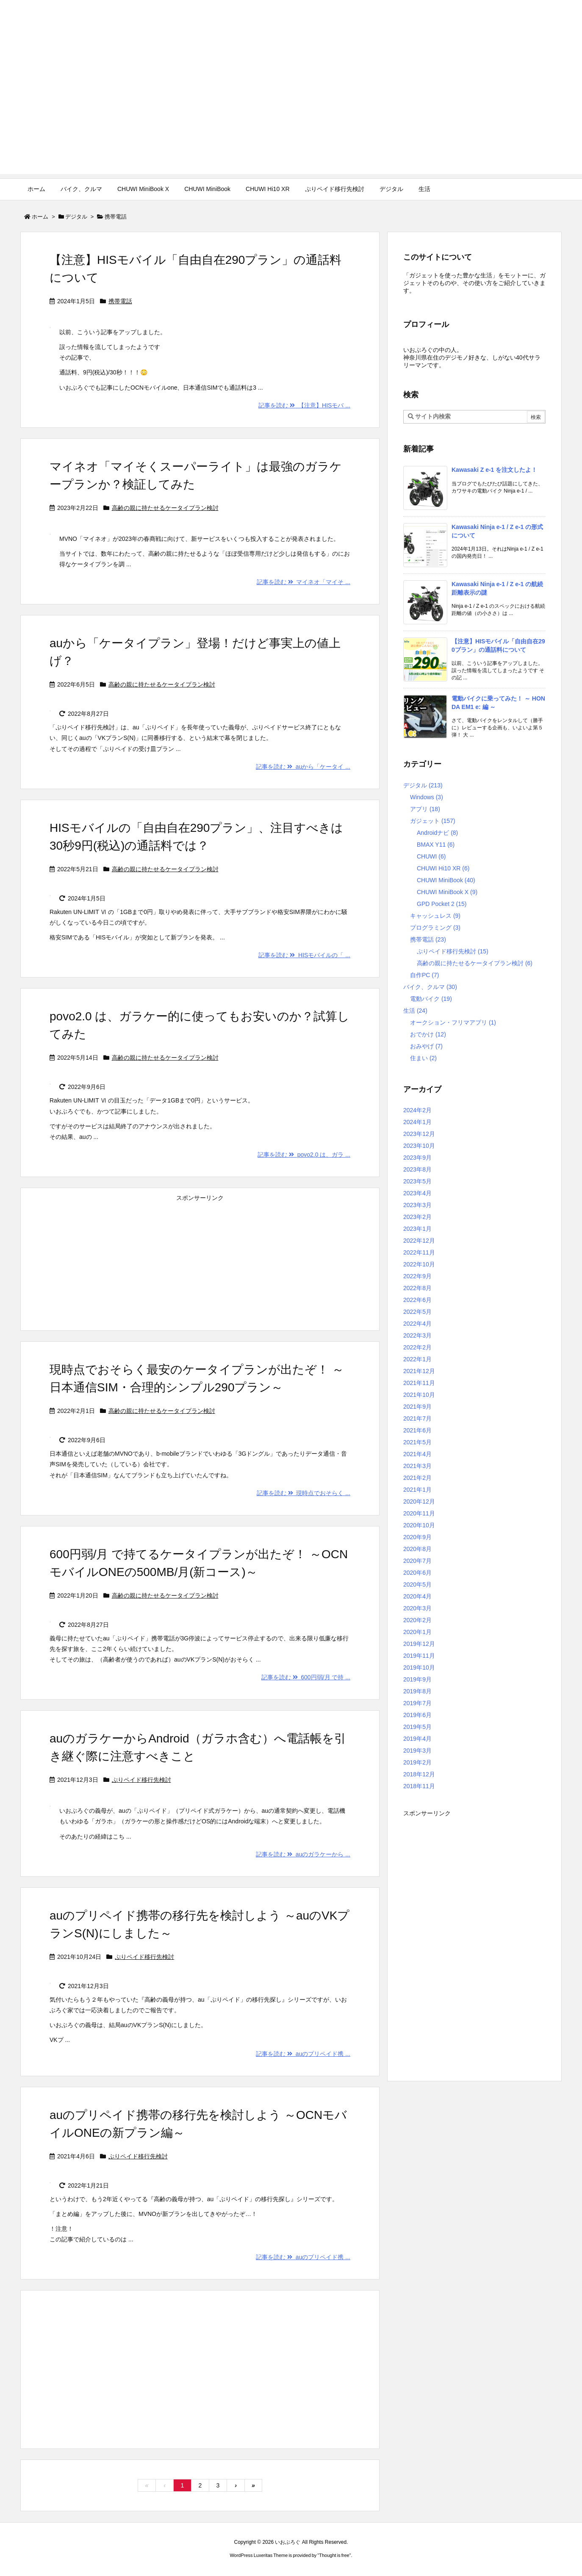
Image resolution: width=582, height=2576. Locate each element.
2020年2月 (417, 1620)
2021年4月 (417, 1454)
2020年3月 (417, 1608)
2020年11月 (419, 1513)
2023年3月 (417, 1205)
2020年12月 (419, 1501)
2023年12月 (419, 1133)
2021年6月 (417, 1430)
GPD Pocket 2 (442, 903)
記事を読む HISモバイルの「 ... (304, 955)
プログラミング (435, 927)
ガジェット (432, 820)
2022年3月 (417, 1335)
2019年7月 (417, 1703)
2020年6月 (417, 1572)
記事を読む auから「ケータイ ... (303, 766)
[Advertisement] (291, 114)
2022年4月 (417, 1323)
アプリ (425, 809)
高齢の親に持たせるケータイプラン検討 (165, 507)
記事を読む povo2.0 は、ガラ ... (304, 1154)
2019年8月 (417, 1691)
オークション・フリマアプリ (453, 1022)
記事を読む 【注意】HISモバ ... (304, 405)
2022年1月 (417, 1359)
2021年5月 (417, 1442)
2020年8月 (417, 1549)
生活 (415, 1010)
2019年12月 (419, 1643)
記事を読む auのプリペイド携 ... (303, 2053)
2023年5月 (417, 1181)
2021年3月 (417, 1466)
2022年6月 (417, 1299)
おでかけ (428, 1034)
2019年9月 (417, 1679)
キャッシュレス (435, 915)
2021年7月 (417, 1418)
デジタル (76, 216)
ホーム (40, 216)
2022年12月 (419, 1240)
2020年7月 (417, 1560)
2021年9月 (417, 1406)
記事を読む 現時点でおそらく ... (303, 1493)
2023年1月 (417, 1228)
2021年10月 (419, 1394)
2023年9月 (417, 1157)
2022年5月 (417, 1311)
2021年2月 (417, 1477)
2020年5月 (417, 1584)
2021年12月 (419, 1371)
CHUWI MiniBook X (447, 892)
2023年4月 (417, 1193)
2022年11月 (419, 1252)
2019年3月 (417, 1750)
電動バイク (431, 998)
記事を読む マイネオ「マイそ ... (303, 582)
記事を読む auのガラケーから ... (303, 1854)
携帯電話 (120, 301)
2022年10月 (419, 1264)
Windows (426, 797)
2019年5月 (417, 1726)
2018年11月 (419, 1786)
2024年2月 (417, 1110)
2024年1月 (417, 1122)
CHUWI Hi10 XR (443, 868)
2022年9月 (417, 1276)
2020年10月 (419, 1525)
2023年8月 (417, 1169)
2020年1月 (417, 1632)
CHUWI (431, 856)
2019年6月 (417, 1715)
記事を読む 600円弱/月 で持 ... (305, 1677)
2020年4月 (417, 1596)
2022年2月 (417, 1347)
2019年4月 (417, 1738)
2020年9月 (417, 1537)
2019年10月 (419, 1667)
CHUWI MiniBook (446, 880)
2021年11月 (419, 1382)
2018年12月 (419, 1774)
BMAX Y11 (436, 844)
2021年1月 (417, 1489)
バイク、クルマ (430, 986)
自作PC (424, 975)
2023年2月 (417, 1216)
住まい (423, 1058)
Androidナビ (437, 832)
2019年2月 (417, 1762)
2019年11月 (419, 1655)
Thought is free (334, 2555)
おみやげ (426, 1046)
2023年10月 (419, 1145)
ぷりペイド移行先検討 (141, 1779)
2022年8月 (417, 1288)
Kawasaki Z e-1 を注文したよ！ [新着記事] (494, 469)
